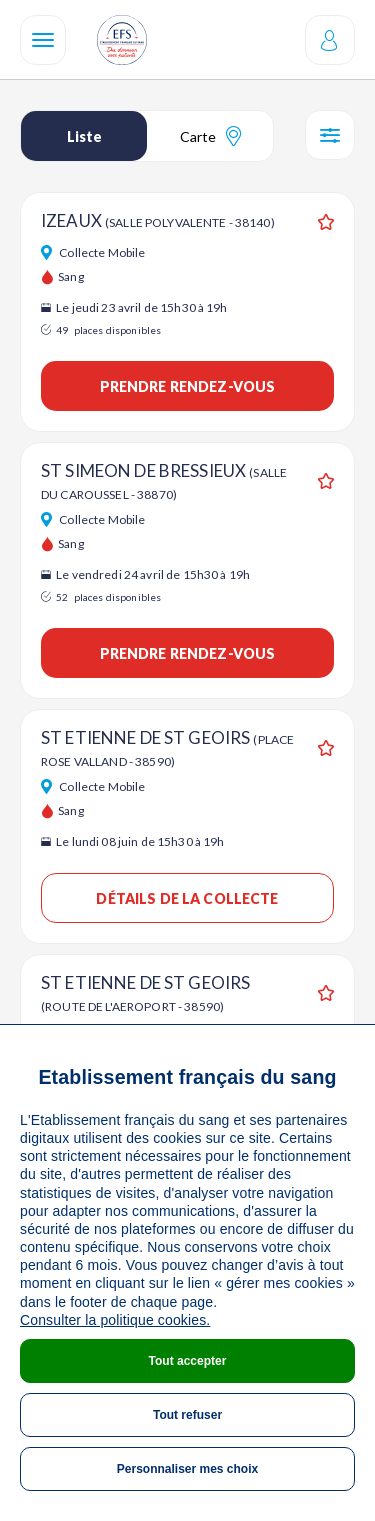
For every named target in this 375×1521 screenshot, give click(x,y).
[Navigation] (43, 40)
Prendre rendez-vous (188, 386)
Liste (84, 136)
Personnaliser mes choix (187, 1469)
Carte (210, 136)
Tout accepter (188, 1361)
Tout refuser (187, 1415)
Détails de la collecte (187, 898)
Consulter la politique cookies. (115, 1320)
